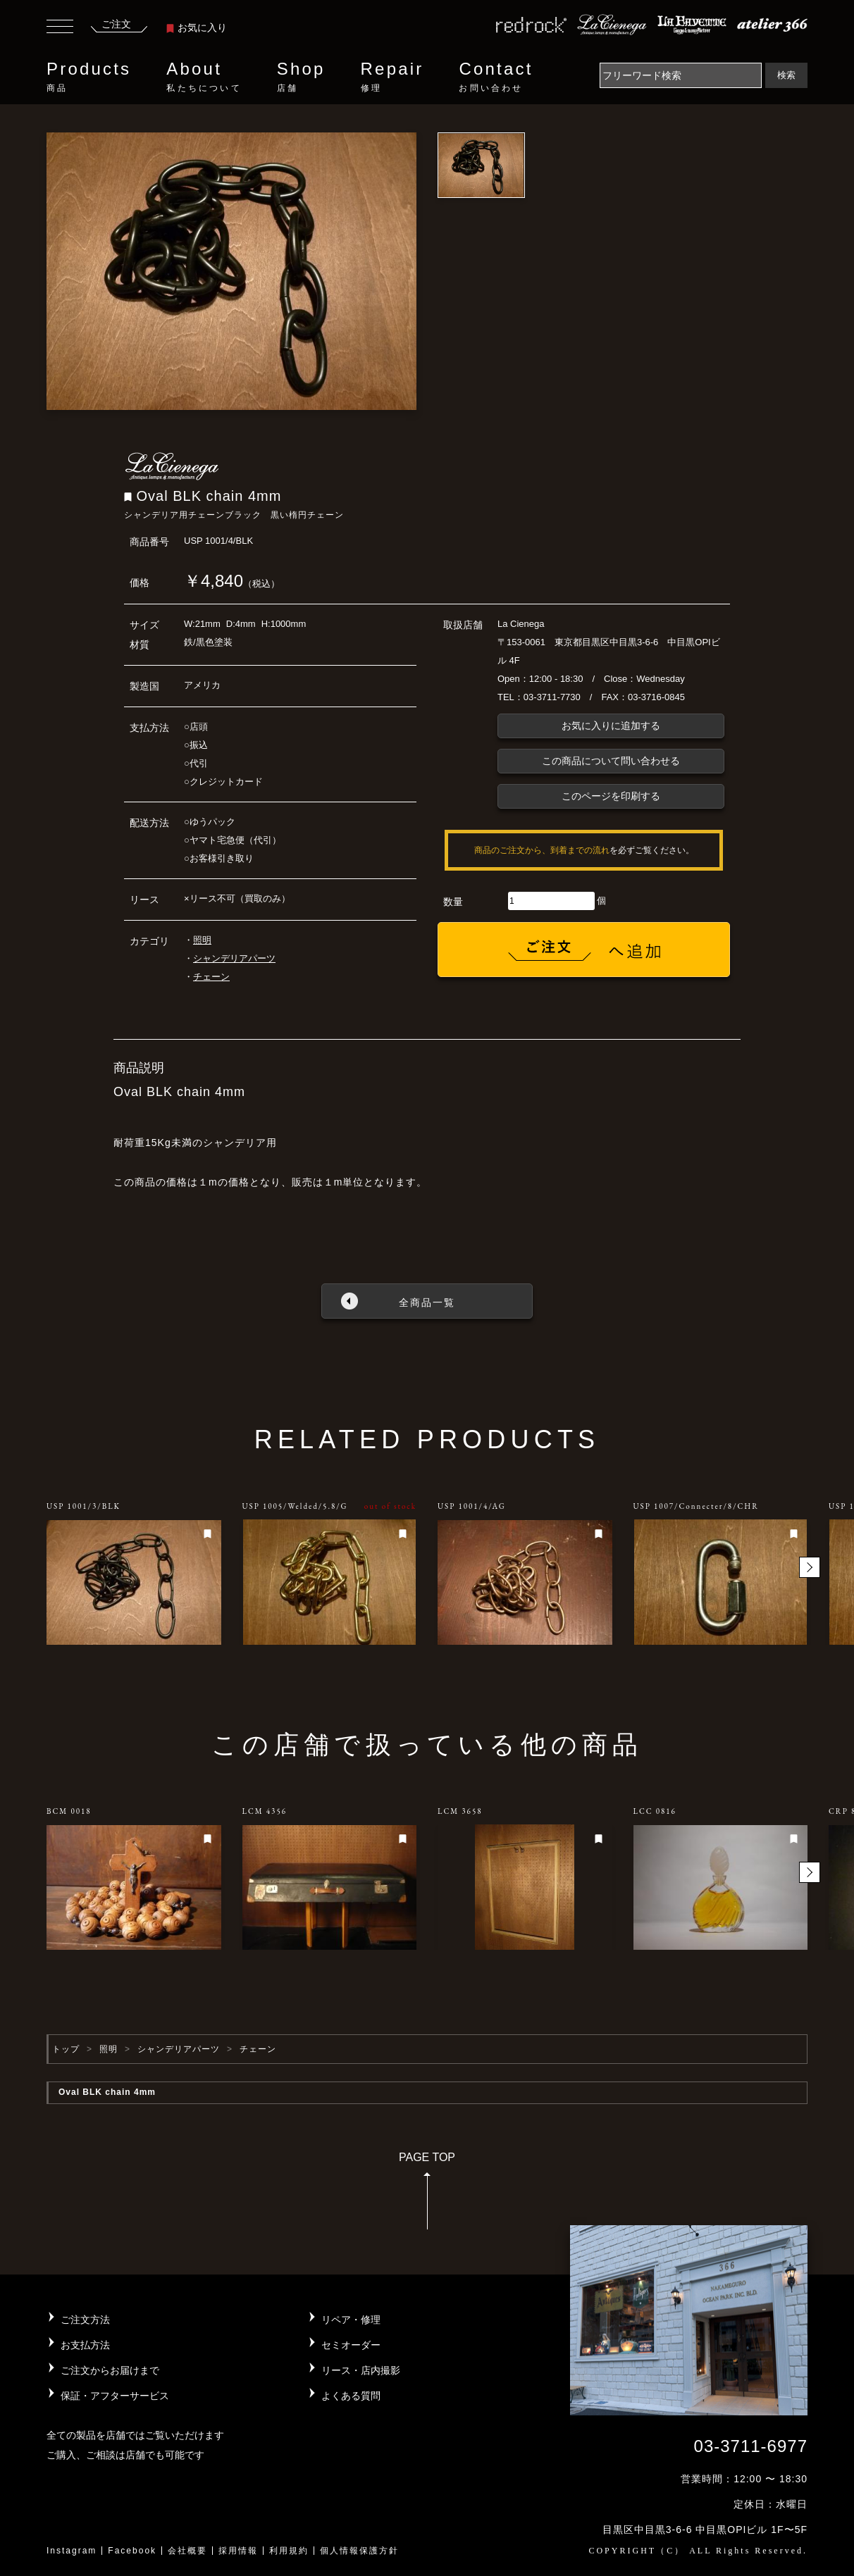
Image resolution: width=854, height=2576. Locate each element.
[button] (809, 1567)
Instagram (72, 2551)
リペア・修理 (350, 2319)
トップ (66, 2049)
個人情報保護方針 (359, 2551)
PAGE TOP (427, 2195)
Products (89, 76)
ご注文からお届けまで (110, 2370)
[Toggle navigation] (60, 28)
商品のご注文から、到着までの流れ (541, 850)
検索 (786, 75)
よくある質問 (350, 2395)
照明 (202, 940)
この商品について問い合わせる (611, 760)
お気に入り (196, 27)
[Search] (681, 75)
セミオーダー (350, 2345)
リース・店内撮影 (360, 2370)
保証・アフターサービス (115, 2395)
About (203, 76)
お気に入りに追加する (611, 725)
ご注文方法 (85, 2319)
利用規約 (289, 2551)
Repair (392, 76)
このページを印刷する (611, 796)
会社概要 (187, 2551)
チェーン (211, 976)
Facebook (132, 2551)
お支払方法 (85, 2345)
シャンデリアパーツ (234, 958)
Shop (301, 76)
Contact (496, 76)
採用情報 (238, 2551)
